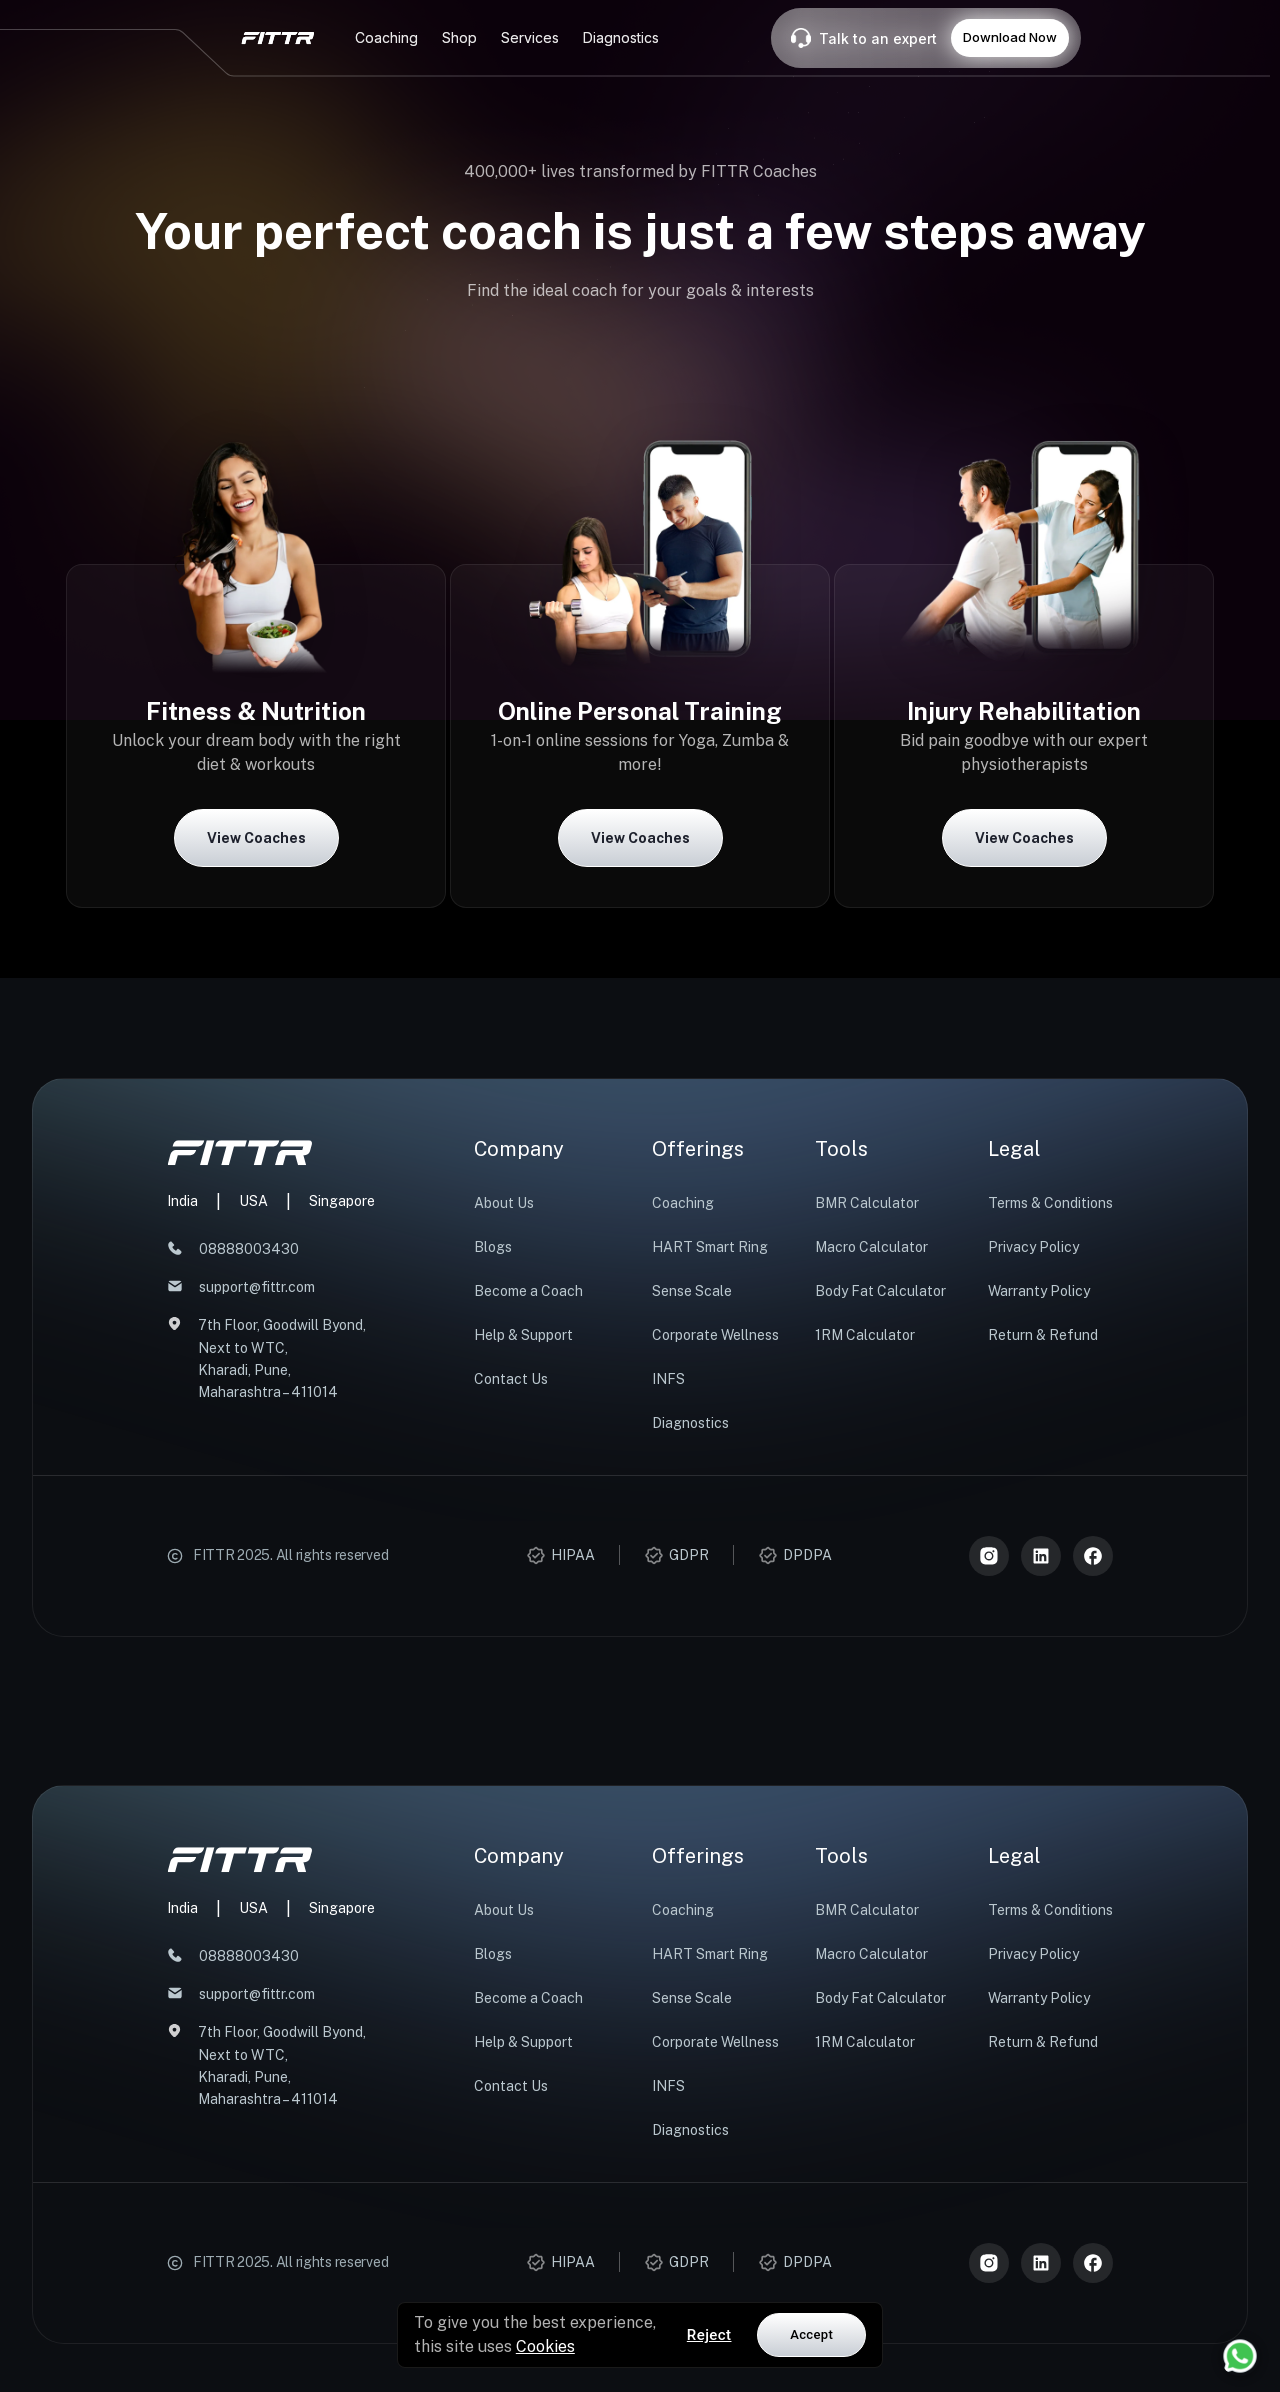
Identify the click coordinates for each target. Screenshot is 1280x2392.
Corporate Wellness (715, 1335)
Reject (709, 2335)
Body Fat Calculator (880, 1291)
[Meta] (1093, 1556)
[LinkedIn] (1041, 1556)
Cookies (545, 2346)
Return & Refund (1043, 1335)
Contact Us (511, 1379)
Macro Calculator (871, 1247)
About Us (504, 1203)
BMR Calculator (867, 1203)
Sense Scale (692, 1291)
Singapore (342, 1201)
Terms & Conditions (1050, 1203)
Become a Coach (528, 1291)
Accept (811, 2334)
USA (253, 1201)
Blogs (493, 1247)
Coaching (683, 1203)
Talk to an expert (878, 38)
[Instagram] (989, 1556)
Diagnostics (690, 1423)
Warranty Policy (1039, 1291)
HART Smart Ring (710, 1247)
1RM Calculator (865, 1335)
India (182, 1201)
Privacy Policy (1033, 1247)
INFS (668, 1379)
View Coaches (256, 838)
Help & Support (523, 1335)
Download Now (1010, 37)
